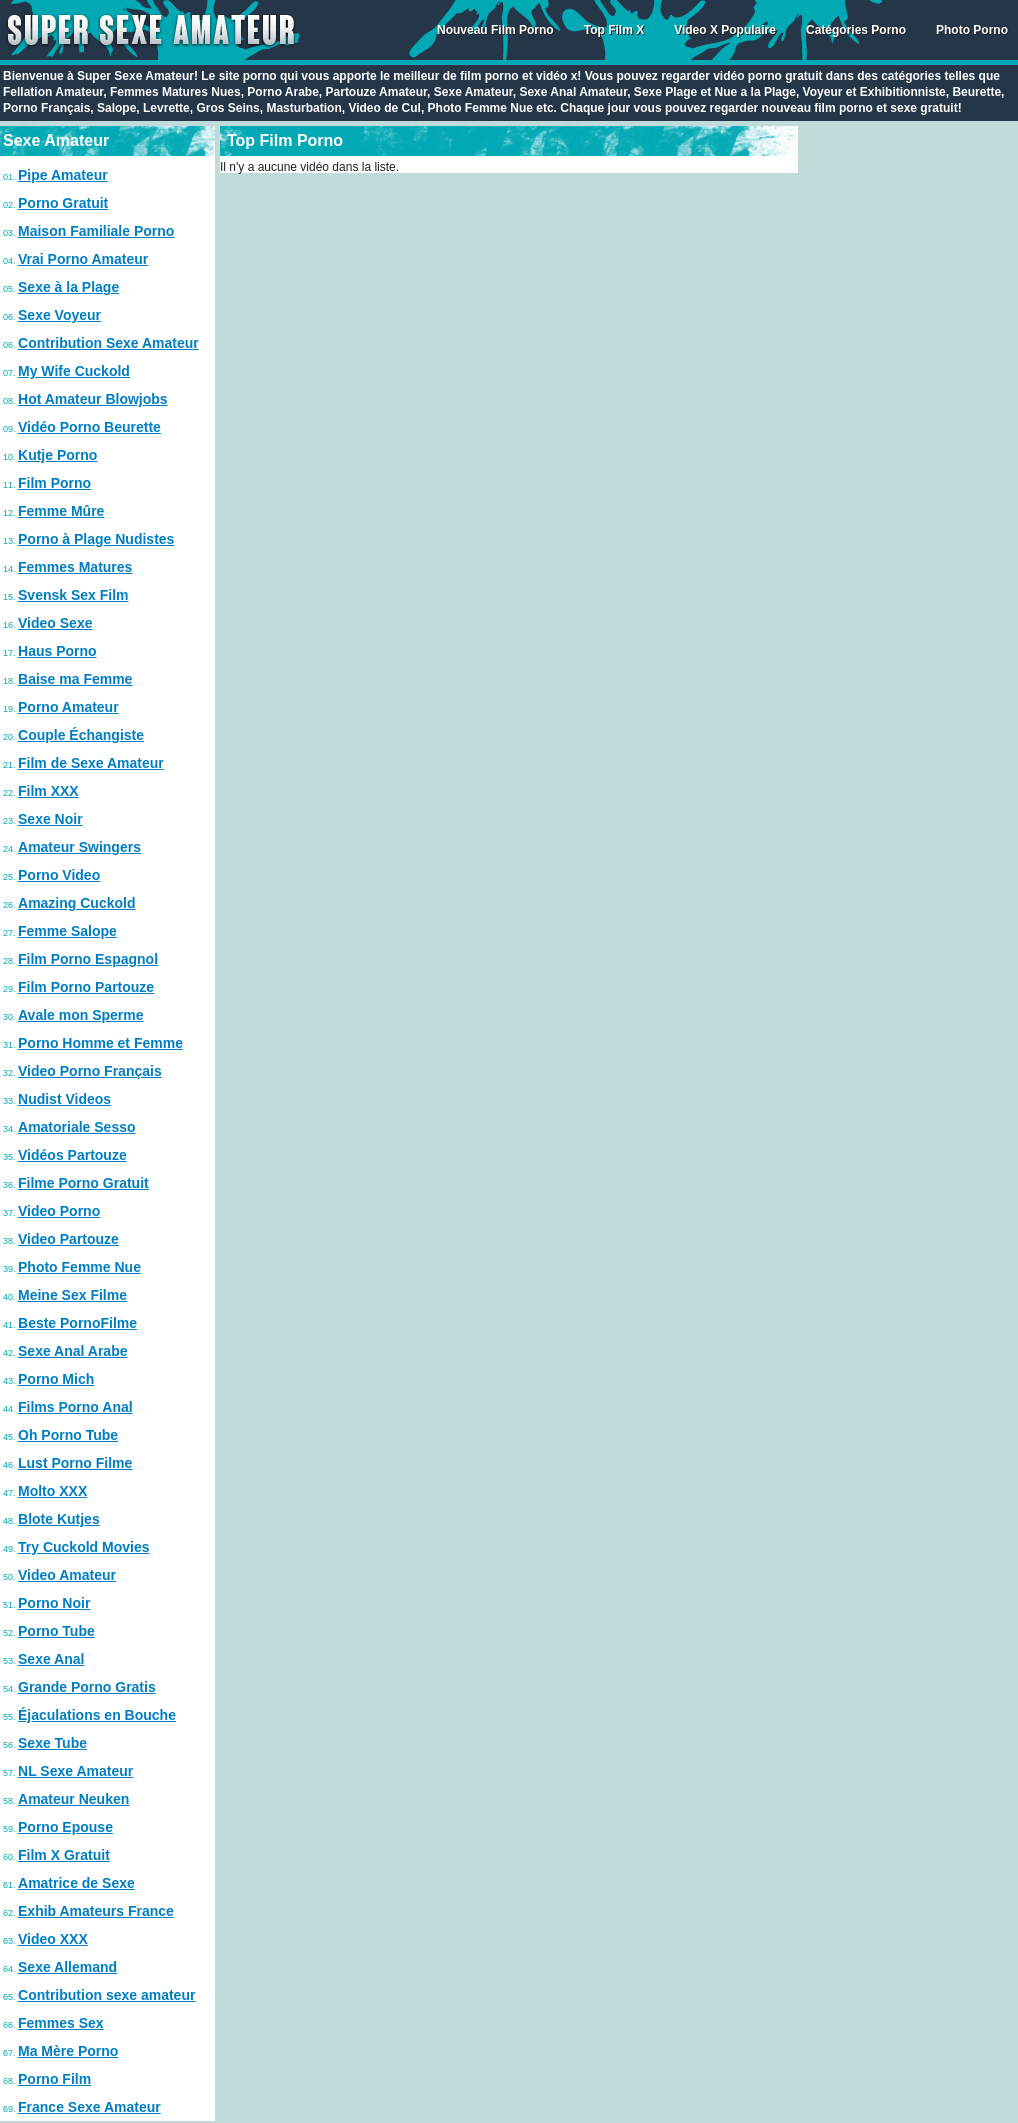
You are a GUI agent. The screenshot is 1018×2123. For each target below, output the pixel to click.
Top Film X (614, 30)
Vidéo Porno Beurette (89, 427)
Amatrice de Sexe (76, 1883)
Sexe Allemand (67, 1967)
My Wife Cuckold (74, 371)
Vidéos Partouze (72, 1155)
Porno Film (54, 2079)
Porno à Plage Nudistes (96, 539)
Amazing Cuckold (76, 903)
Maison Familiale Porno (96, 231)
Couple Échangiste (81, 735)
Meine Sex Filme (72, 1295)
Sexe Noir (50, 819)
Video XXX (53, 1939)
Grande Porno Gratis (87, 1687)
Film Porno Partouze (86, 987)
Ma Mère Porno (68, 2051)
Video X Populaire (725, 30)
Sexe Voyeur (59, 315)
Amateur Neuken (73, 1799)
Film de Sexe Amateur (91, 763)
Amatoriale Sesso (77, 1127)
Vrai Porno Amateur (83, 259)
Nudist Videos (64, 1099)
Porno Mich (56, 1379)
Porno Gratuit (63, 203)
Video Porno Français (90, 1071)
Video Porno (59, 1211)
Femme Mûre (61, 511)
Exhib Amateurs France (96, 1911)
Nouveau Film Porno (495, 30)
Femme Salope (67, 931)
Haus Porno (57, 651)
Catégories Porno (856, 30)
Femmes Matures (75, 567)
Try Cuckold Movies (83, 1547)
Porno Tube (56, 1631)
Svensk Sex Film (73, 595)
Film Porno (54, 483)
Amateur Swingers (79, 847)
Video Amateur (67, 1575)
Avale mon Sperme (81, 1015)
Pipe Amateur (63, 175)
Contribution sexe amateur (106, 1995)
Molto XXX (52, 1491)
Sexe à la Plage (68, 287)
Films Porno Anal (75, 1407)
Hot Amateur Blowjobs (93, 399)
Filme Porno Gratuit (83, 1183)
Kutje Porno (57, 455)
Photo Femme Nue (79, 1267)
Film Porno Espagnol (88, 959)
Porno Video (59, 875)
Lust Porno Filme (75, 1463)
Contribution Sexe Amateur (108, 343)
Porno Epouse (65, 1827)
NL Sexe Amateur (75, 1771)
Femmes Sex (61, 2023)
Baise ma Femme (75, 679)
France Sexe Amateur (89, 2107)
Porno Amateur (68, 707)
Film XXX (48, 791)
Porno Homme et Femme (100, 1043)
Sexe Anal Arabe (72, 1351)
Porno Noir (54, 1603)
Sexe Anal (51, 1659)
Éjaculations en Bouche (97, 1715)
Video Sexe (55, 623)
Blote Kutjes (59, 1519)
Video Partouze (68, 1239)
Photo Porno (972, 30)
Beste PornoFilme (77, 1323)
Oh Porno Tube (68, 1435)
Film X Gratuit (64, 1855)
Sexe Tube (52, 1743)
